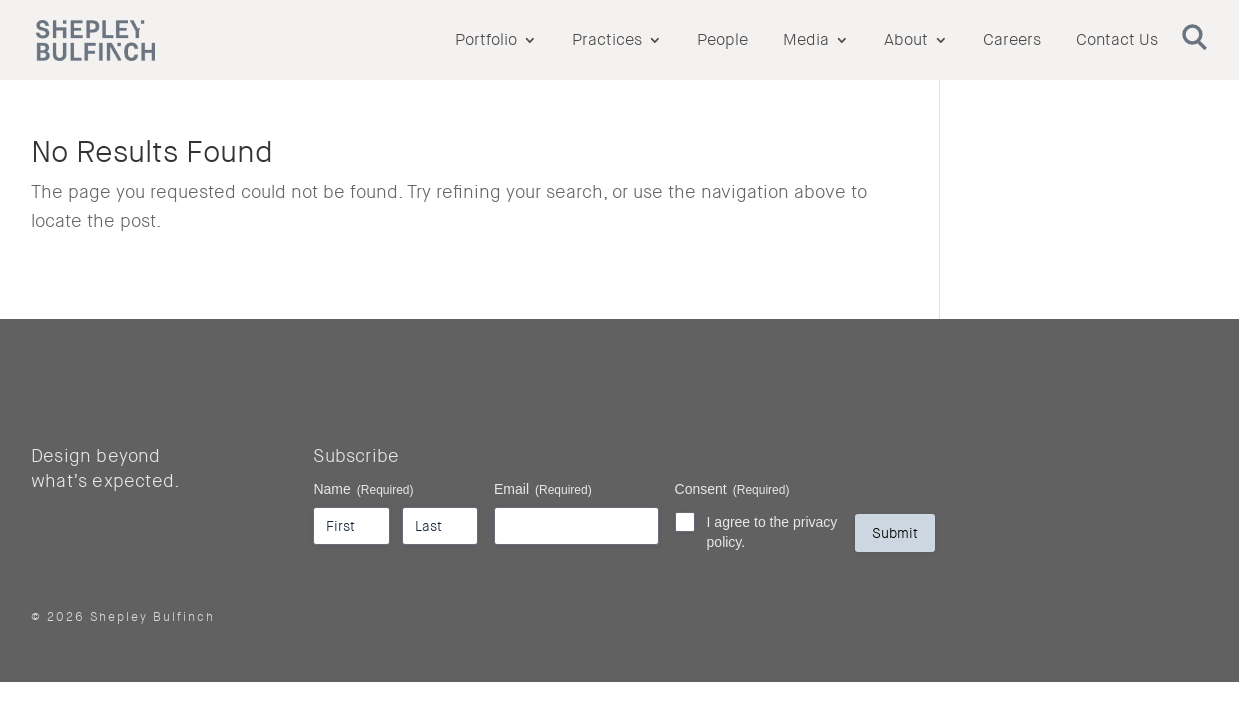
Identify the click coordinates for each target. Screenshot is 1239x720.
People (722, 41)
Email (543, 490)
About (906, 41)
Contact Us (1117, 41)
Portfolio (486, 41)
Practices (607, 41)
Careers (1012, 41)
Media (806, 41)
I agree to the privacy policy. (772, 532)
